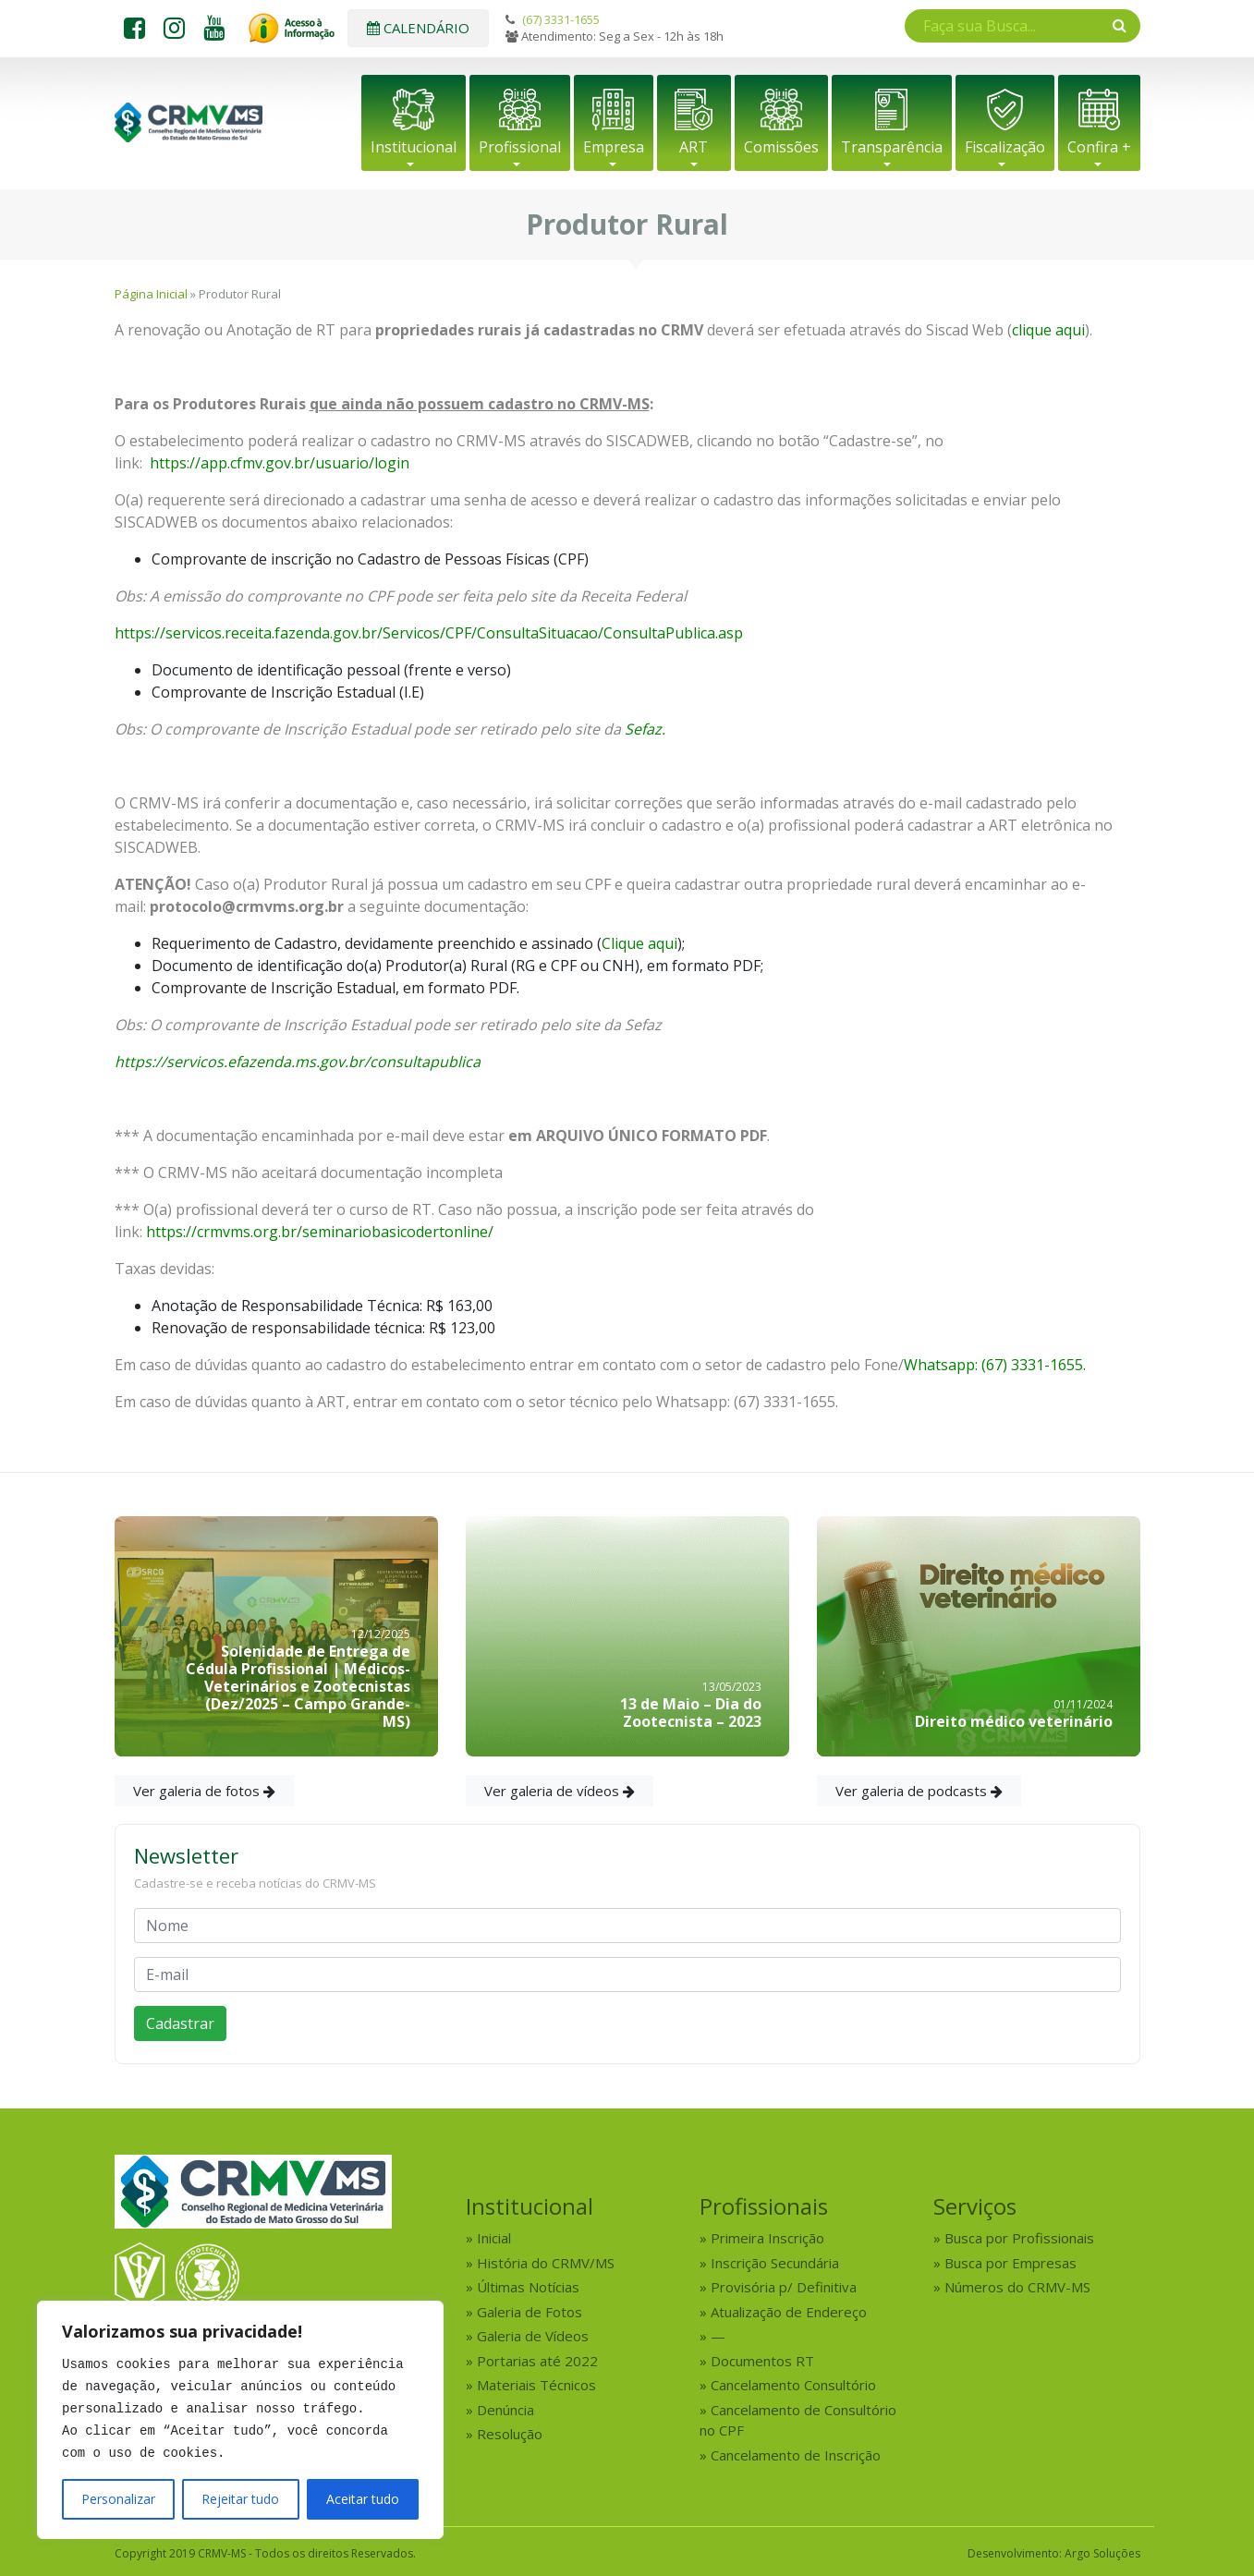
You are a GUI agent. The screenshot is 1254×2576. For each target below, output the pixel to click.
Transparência (892, 147)
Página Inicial (151, 294)
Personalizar (118, 2499)
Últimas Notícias (528, 2287)
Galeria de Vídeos (533, 2336)
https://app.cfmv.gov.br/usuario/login (279, 463)
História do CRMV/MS (546, 2263)
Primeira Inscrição (767, 2238)
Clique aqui (639, 943)
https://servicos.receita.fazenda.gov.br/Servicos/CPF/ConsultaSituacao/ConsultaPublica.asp (429, 633)
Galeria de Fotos (529, 2312)
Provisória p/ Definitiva (784, 2287)
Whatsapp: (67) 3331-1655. (995, 1365)
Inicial (494, 2238)
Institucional (414, 147)
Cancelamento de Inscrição (796, 2455)
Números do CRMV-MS (1017, 2287)
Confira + (1099, 147)
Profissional (520, 147)
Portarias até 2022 (537, 2360)
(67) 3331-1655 (561, 19)
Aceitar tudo (362, 2499)
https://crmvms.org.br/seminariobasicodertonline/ (319, 1231)
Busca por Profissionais (1019, 2238)
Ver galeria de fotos (204, 1790)
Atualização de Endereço (789, 2312)
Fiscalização (1005, 147)
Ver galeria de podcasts (919, 1790)
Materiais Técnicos (536, 2385)
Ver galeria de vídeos (559, 1790)
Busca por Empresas (1010, 2263)
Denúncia (505, 2409)
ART (693, 147)
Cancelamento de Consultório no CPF (798, 2420)
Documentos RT (762, 2360)
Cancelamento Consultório (793, 2385)
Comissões (781, 147)
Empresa (613, 147)
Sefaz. (645, 729)
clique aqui (1048, 330)
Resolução (509, 2433)
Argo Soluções (1102, 2553)
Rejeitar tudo (240, 2499)
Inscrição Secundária (775, 2263)
